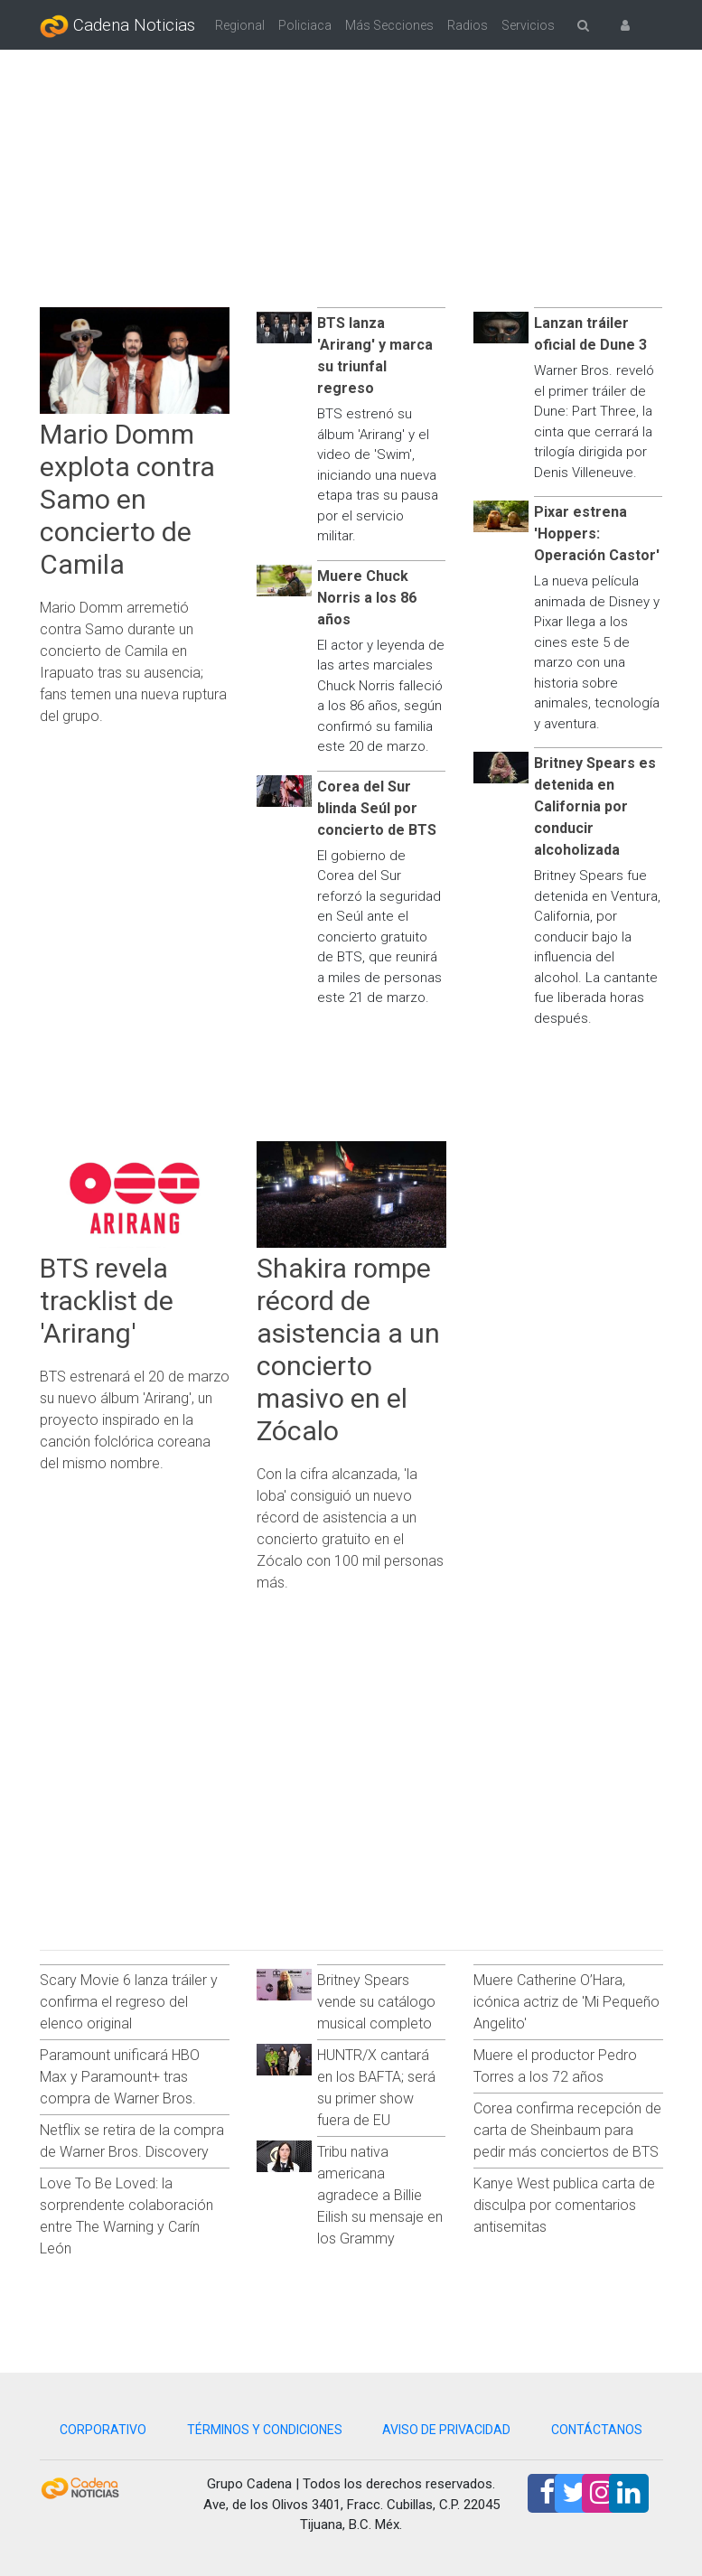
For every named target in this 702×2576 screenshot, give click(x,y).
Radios (467, 25)
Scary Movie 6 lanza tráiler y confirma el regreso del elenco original (129, 2002)
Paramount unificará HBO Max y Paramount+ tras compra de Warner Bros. (120, 2077)
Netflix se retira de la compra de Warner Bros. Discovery (132, 2141)
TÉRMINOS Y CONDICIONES (264, 2429)
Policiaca (305, 25)
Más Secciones (389, 25)
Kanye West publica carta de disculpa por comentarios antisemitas (564, 2205)
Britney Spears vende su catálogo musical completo (376, 2002)
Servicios (528, 25)
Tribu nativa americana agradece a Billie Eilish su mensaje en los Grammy (380, 2195)
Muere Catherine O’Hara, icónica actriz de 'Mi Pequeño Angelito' (566, 2002)
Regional (240, 25)
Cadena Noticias (117, 26)
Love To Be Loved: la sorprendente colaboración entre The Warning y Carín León (126, 2216)
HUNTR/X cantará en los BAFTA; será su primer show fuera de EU (376, 2088)
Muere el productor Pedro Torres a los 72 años (555, 2066)
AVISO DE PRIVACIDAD (446, 2429)
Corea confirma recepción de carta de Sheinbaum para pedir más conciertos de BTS (567, 2130)
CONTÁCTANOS (596, 2429)
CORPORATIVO (103, 2429)
